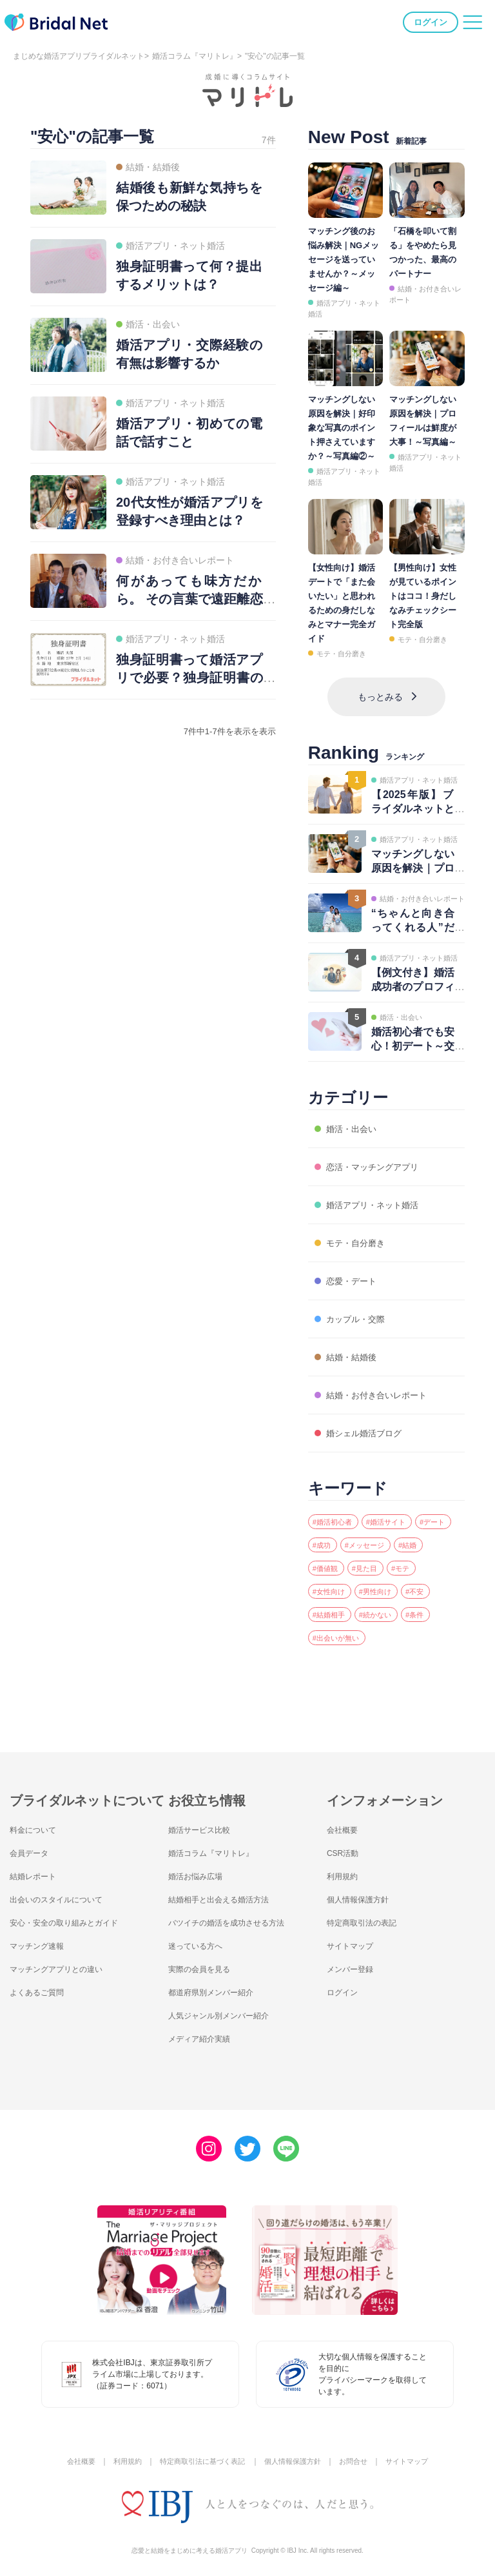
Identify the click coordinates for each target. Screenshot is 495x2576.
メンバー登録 (354, 1963)
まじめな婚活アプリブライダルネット (78, 56)
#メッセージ (421, 1533)
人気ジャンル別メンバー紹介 (227, 2010)
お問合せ (360, 2456)
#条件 (324, 1631)
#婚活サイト (401, 1509)
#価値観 (365, 1558)
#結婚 (324, 1558)
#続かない (425, 1607)
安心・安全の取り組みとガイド (73, 1917)
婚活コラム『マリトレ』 (194, 56)
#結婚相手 (370, 1607)
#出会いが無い (379, 1631)
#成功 (370, 1533)
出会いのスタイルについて (64, 1894)
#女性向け (370, 1582)
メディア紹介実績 (204, 2033)
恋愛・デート (351, 1267)
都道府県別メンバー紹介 (217, 1987)
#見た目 (412, 1558)
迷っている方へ (199, 1940)
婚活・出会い (351, 1115)
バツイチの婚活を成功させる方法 (236, 1917)
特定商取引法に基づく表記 (199, 2456)
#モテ (324, 1582)
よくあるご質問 (41, 1987)
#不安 (324, 1607)
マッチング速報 (41, 1940)
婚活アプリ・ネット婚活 (376, 1191)
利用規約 (345, 1871)
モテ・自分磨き (341, 654)
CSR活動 (345, 1847)
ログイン (428, 25)
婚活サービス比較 (204, 1824)
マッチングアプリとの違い (64, 1963)
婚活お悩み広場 (199, 1871)
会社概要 (345, 1824)
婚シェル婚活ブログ (366, 1419)
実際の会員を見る (204, 1963)
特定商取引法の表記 (367, 1917)
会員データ (32, 1847)
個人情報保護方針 (363, 1894)
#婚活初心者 (338, 1509)
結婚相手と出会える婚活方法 (227, 1894)
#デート (329, 1533)
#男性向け (425, 1582)
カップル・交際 (356, 1305)
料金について (37, 1824)
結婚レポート (37, 1871)
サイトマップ (354, 1940)
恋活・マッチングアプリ (376, 1153)
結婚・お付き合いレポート (381, 1381)
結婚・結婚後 (351, 1343)
